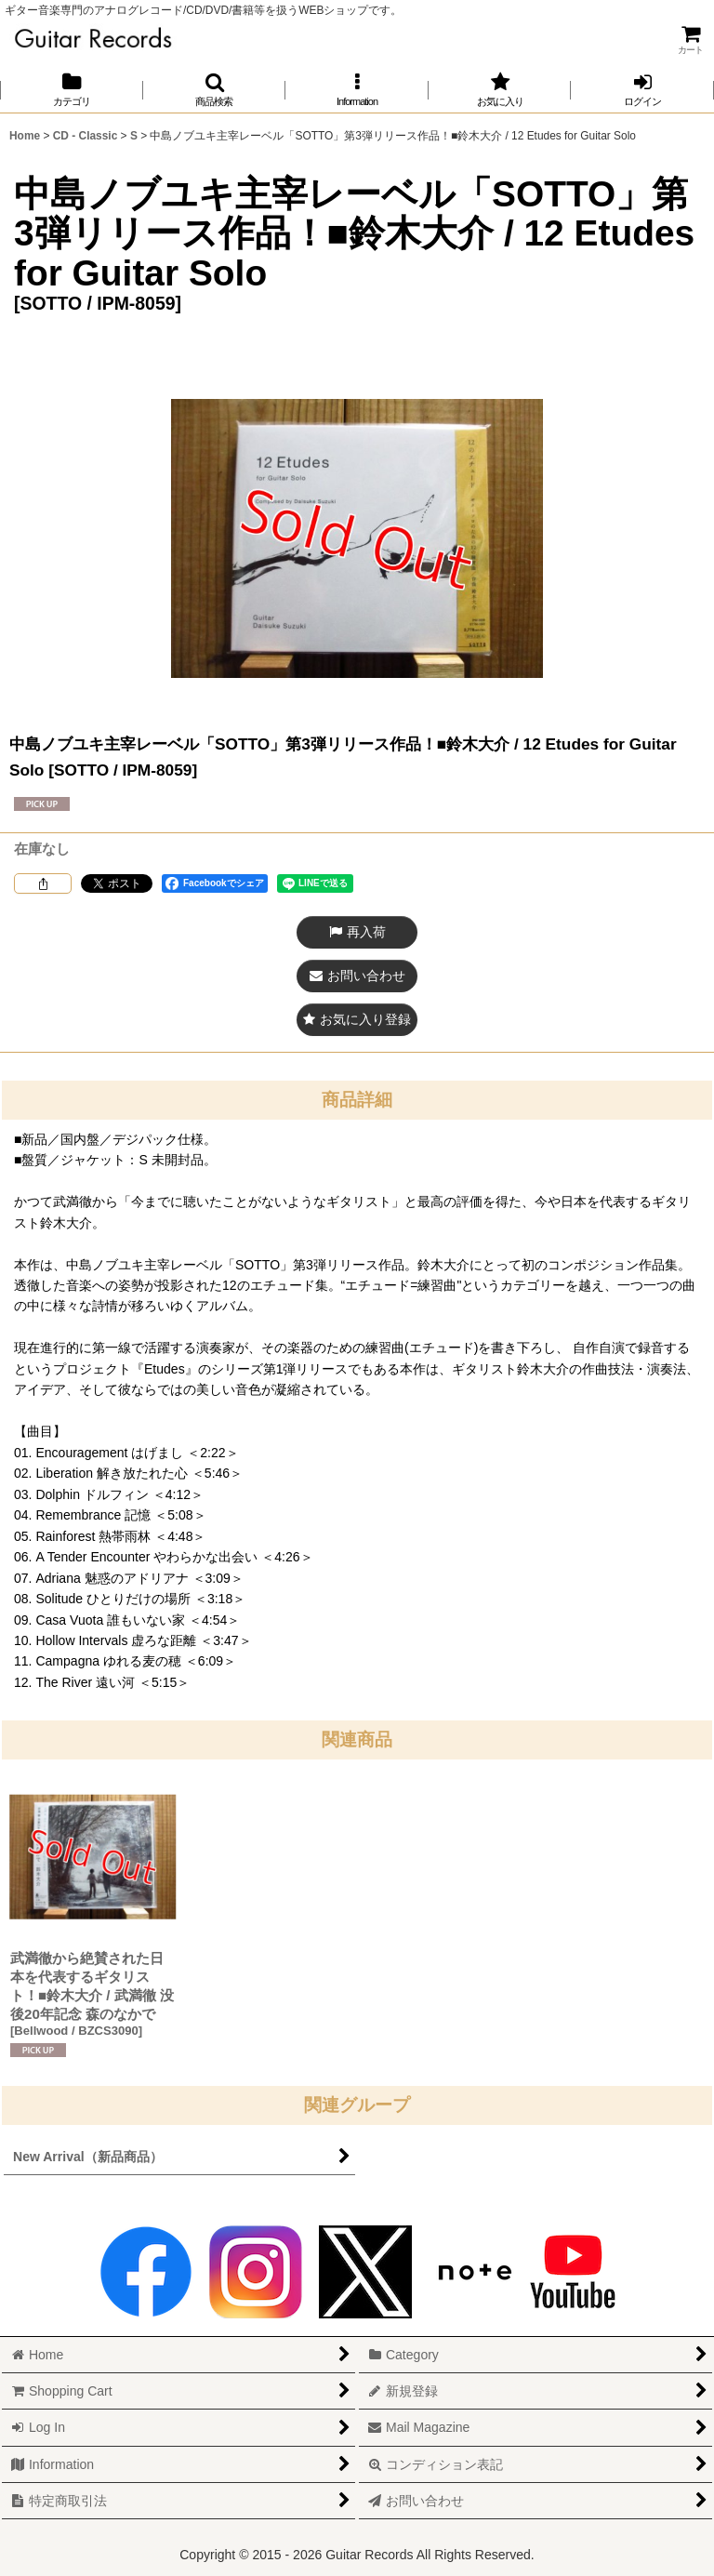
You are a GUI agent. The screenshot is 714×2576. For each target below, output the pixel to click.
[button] (214, 90)
